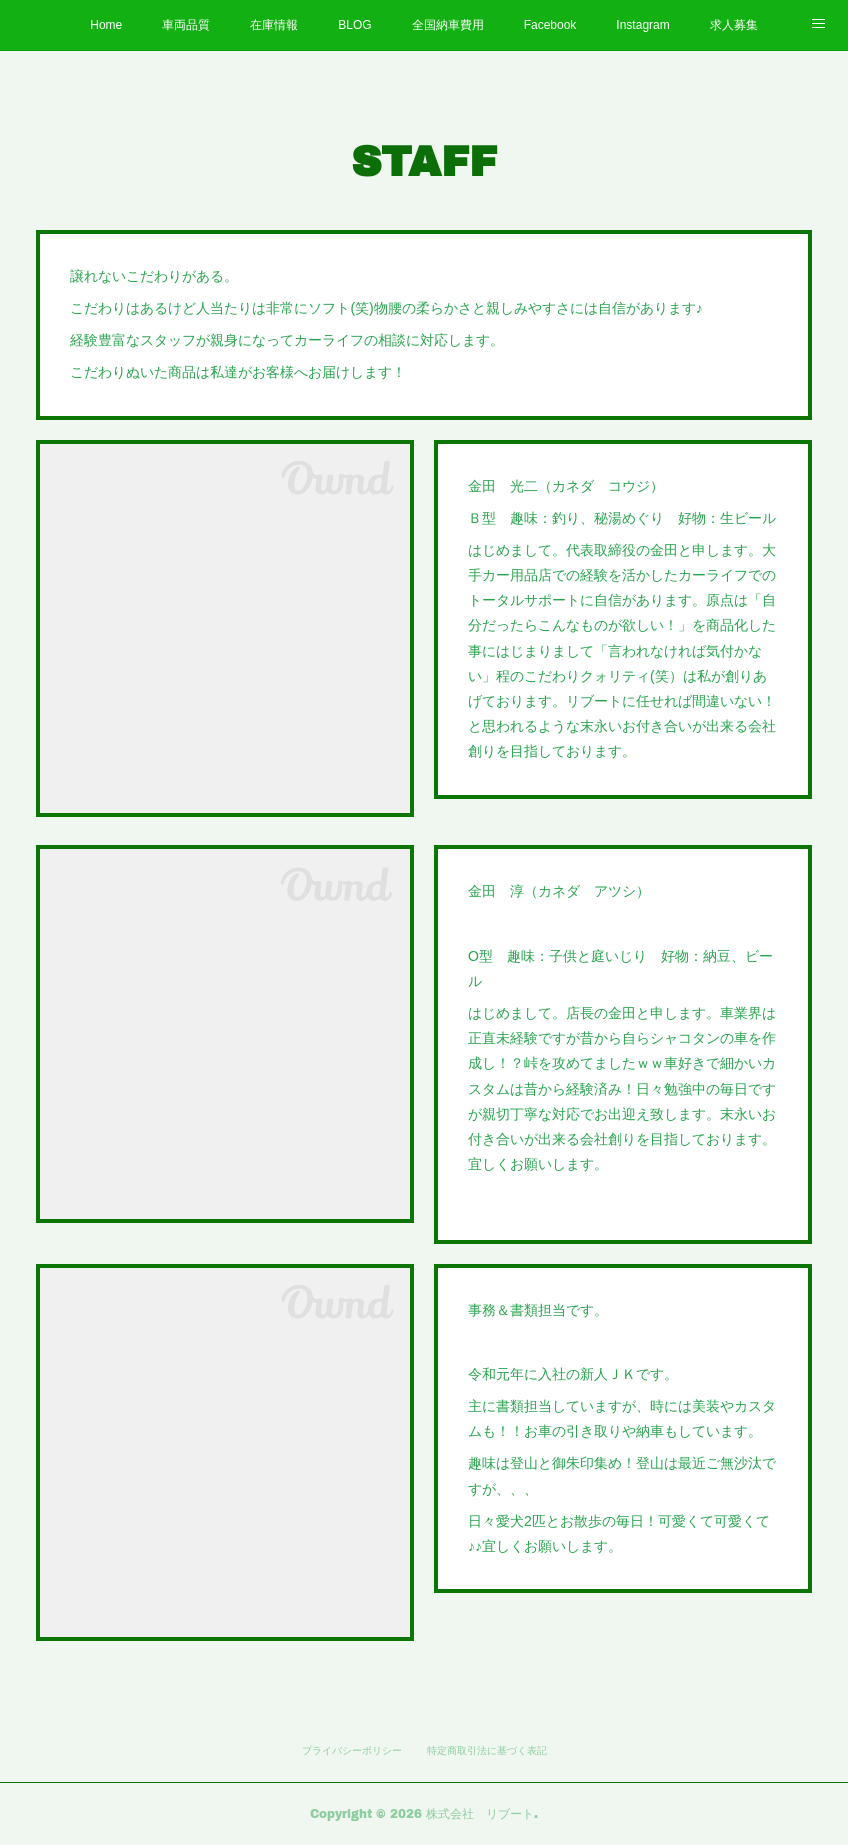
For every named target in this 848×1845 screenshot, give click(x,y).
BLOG (354, 25)
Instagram (642, 25)
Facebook (550, 25)
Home (106, 25)
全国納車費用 (448, 25)
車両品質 (186, 25)
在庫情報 (274, 25)
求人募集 (734, 25)
